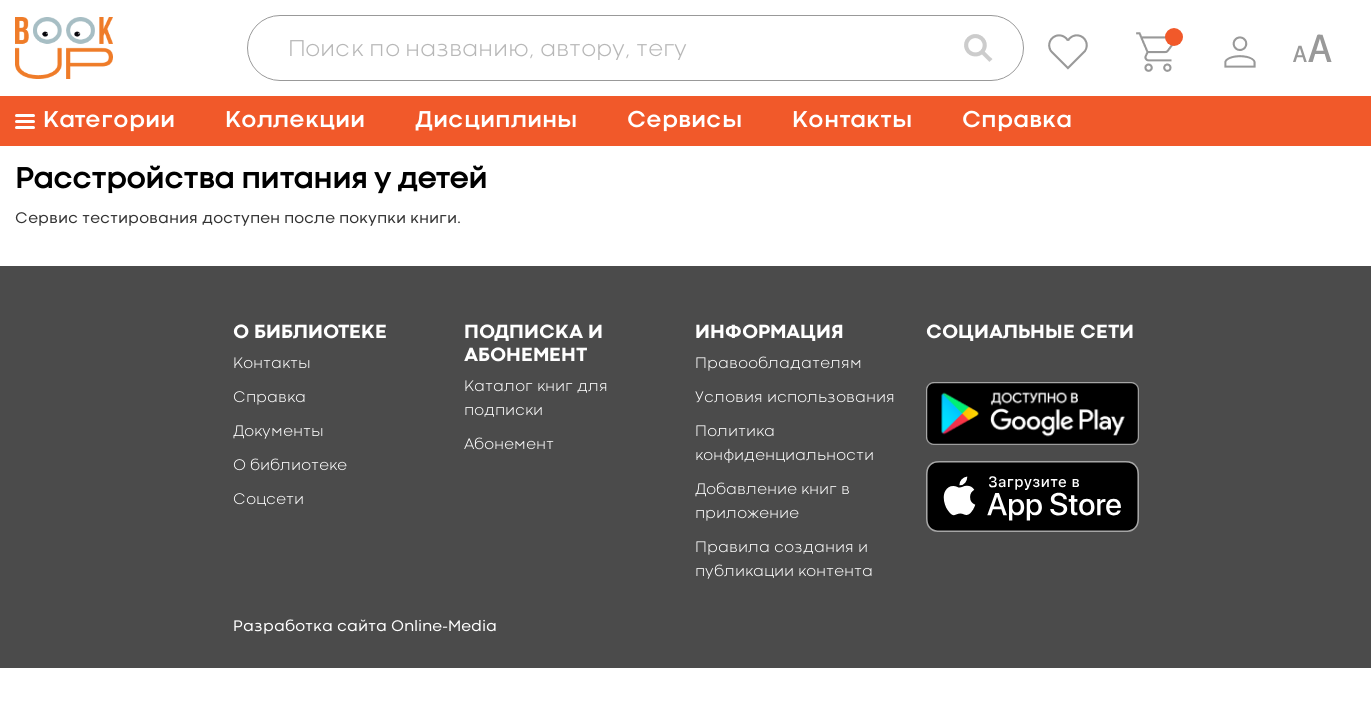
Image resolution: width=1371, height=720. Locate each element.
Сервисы (684, 120)
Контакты (852, 120)
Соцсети (268, 500)
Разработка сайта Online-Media (365, 627)
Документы (278, 432)
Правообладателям (778, 364)
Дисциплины (496, 120)
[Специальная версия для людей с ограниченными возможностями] (1312, 52)
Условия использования (795, 398)
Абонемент (509, 445)
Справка (1017, 120)
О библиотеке (290, 466)
